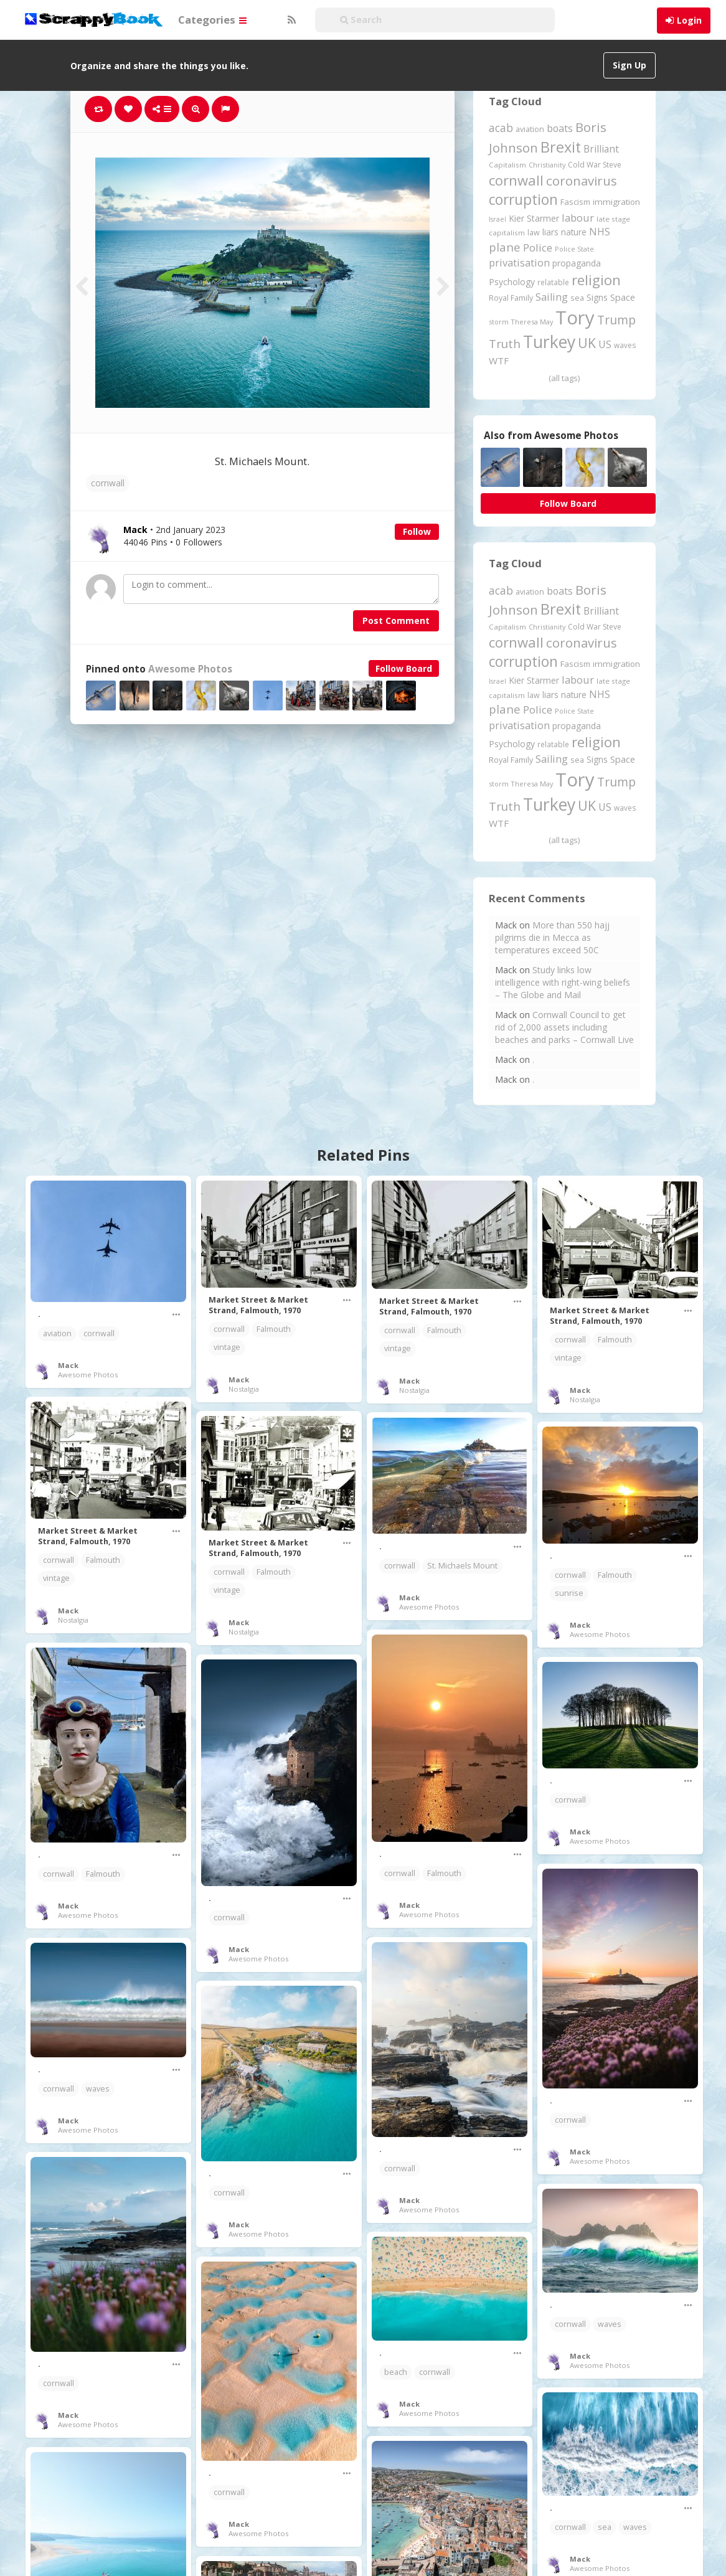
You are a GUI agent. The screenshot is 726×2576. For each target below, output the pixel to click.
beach (395, 2372)
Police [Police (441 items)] (537, 247)
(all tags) (564, 378)
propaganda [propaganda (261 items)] (576, 263)
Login (689, 20)
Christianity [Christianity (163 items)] (547, 164)
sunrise (569, 1593)
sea (604, 2527)
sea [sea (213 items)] (577, 298)
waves (98, 2088)
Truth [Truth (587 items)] (505, 343)
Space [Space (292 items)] (622, 297)
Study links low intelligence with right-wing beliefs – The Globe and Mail (562, 982)
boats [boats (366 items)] (560, 128)
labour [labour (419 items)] (578, 217)
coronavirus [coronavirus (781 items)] (581, 180)
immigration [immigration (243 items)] (616, 201)
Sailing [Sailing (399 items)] (551, 297)
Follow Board (403, 668)
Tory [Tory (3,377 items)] (575, 317)
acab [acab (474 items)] (501, 127)
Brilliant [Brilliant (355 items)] (601, 149)
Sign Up (629, 65)
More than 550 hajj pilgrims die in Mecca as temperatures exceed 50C (552, 937)
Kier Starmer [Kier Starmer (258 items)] (534, 218)
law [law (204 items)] (533, 232)
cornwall (108, 483)
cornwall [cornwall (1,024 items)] (516, 180)
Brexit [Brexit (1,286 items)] (560, 147)
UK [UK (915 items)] (587, 343)
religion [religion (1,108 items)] (596, 280)
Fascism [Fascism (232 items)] (575, 201)
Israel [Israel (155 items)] (497, 219)
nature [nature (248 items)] (574, 232)
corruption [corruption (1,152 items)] (523, 199)
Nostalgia (244, 1389)
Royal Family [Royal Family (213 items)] (511, 298)
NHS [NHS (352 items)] (599, 231)
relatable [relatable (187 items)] (553, 282)
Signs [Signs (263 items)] (597, 297)
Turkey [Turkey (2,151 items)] (549, 342)
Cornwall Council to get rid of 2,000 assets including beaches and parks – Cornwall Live (564, 1027)
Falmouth (274, 1329)
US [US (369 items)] (604, 344)
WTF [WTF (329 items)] (499, 360)
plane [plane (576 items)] (505, 247)
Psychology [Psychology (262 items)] (512, 282)
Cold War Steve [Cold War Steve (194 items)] (594, 164)
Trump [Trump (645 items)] (616, 319)
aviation (57, 1333)
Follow (417, 531)
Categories (212, 19)
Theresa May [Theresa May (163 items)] (532, 321)
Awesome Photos (190, 669)
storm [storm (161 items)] (499, 321)
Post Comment (396, 620)
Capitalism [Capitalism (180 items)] (507, 164)
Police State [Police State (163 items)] (574, 248)
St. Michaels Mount (462, 1565)
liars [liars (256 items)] (550, 232)
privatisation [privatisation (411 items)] (519, 262)
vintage (227, 1347)
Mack (68, 1365)
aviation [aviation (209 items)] (530, 129)
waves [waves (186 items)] (625, 345)
